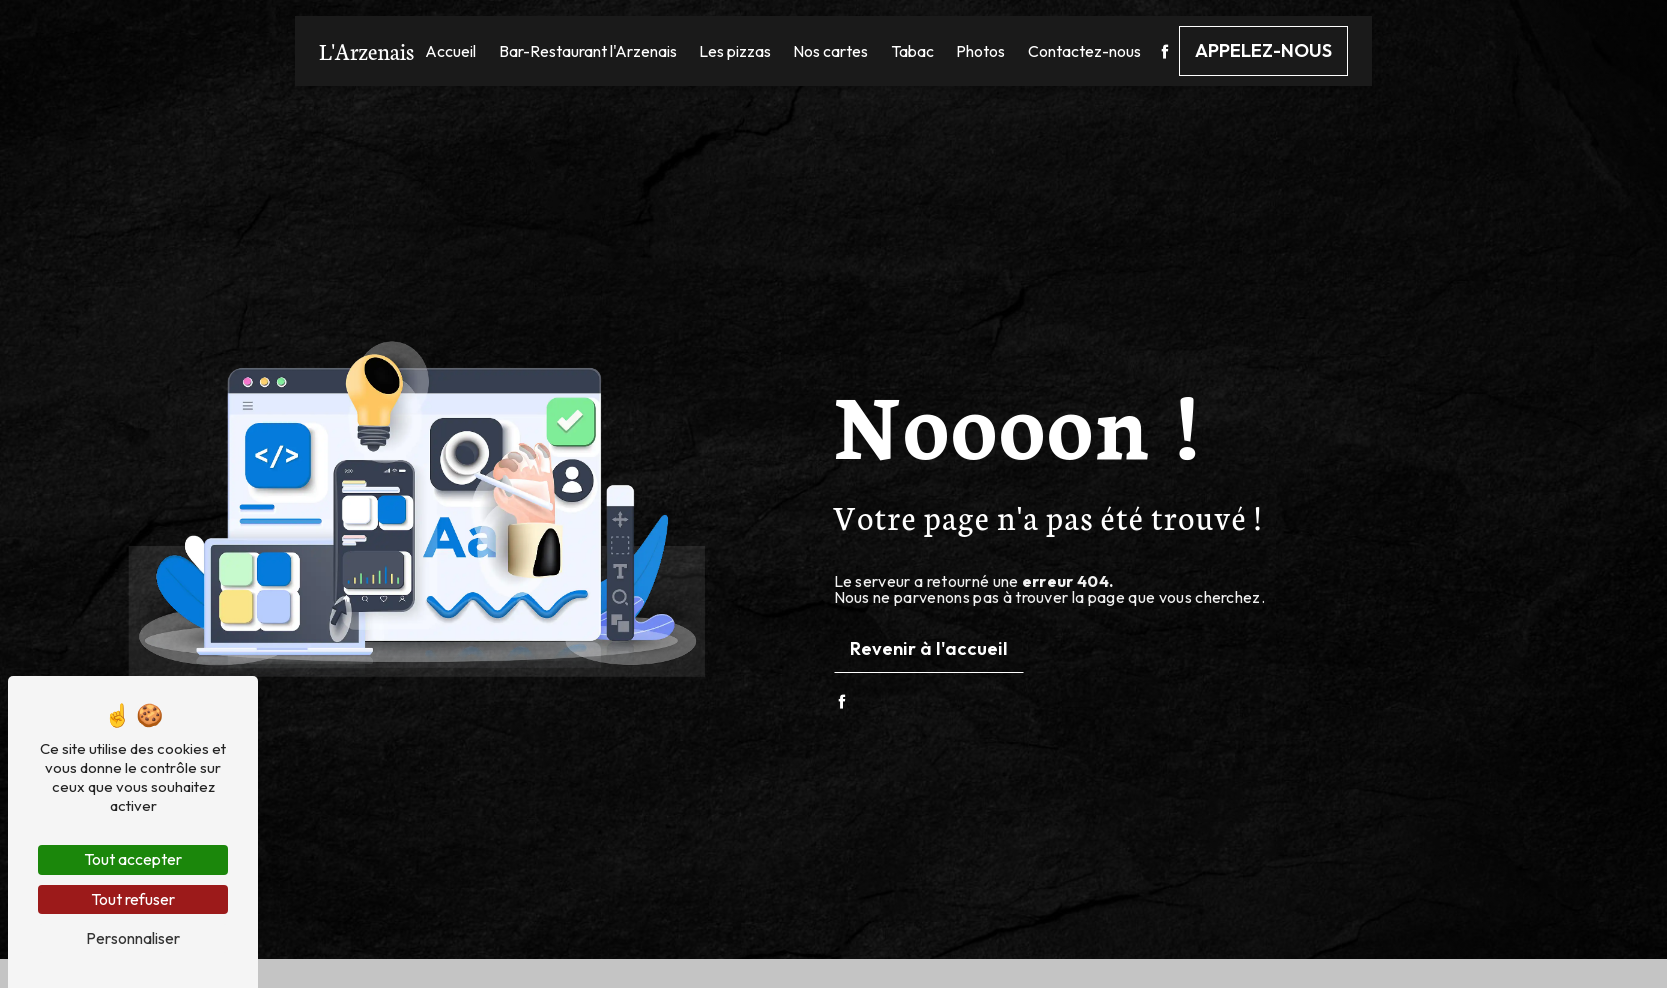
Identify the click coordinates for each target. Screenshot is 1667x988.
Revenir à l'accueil (929, 648)
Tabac (912, 51)
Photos (980, 51)
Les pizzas (735, 51)
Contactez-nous (1084, 51)
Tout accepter (133, 859)
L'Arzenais (366, 50)
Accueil (450, 51)
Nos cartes (830, 51)
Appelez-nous (1263, 50)
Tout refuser (133, 899)
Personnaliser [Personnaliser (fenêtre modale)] (133, 938)
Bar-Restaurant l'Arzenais (588, 51)
